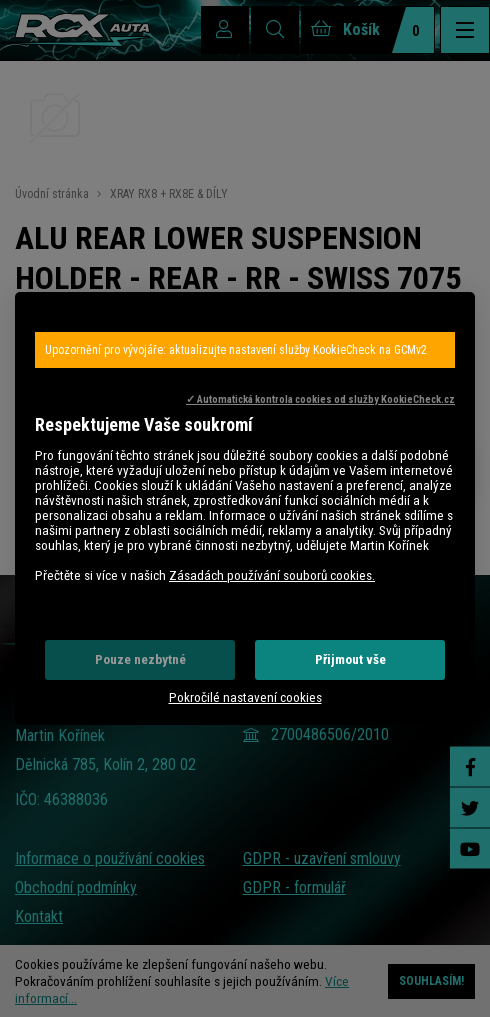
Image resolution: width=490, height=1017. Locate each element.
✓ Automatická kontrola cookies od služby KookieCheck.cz (320, 399)
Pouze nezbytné (140, 659)
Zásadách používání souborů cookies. (272, 575)
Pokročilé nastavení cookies (245, 697)
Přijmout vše (350, 659)
